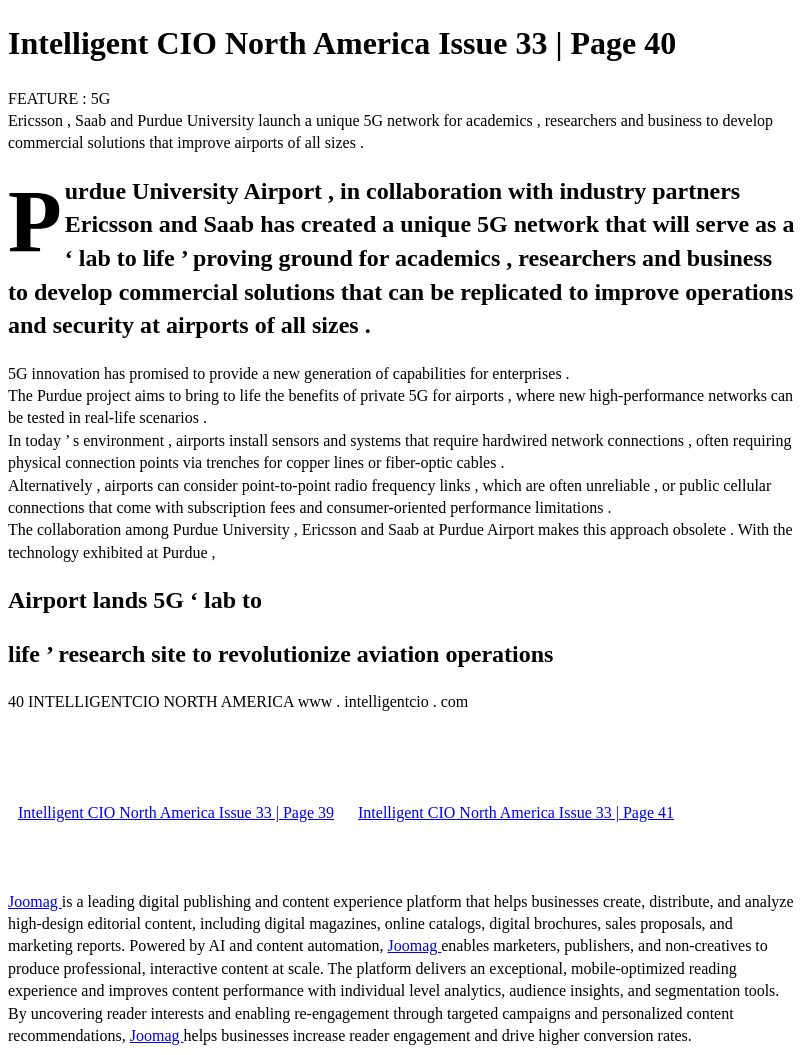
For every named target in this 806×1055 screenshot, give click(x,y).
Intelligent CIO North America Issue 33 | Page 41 (516, 812)
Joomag (35, 901)
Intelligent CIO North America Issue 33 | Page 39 (176, 812)
